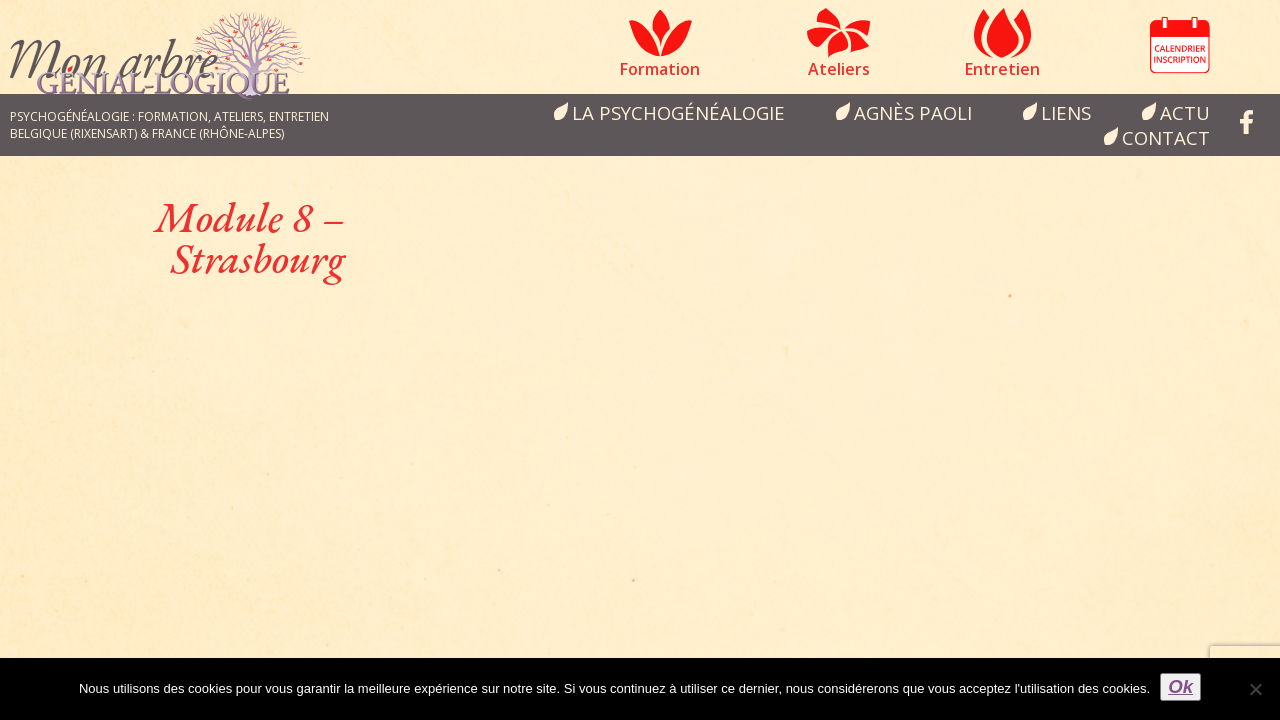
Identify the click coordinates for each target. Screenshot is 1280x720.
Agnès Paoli (913, 112)
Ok (1180, 686)
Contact (1166, 137)
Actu (1185, 112)
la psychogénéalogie (678, 112)
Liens (1066, 112)
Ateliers (839, 69)
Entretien (1002, 69)
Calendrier (1180, 45)
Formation (660, 69)
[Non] (1255, 689)
